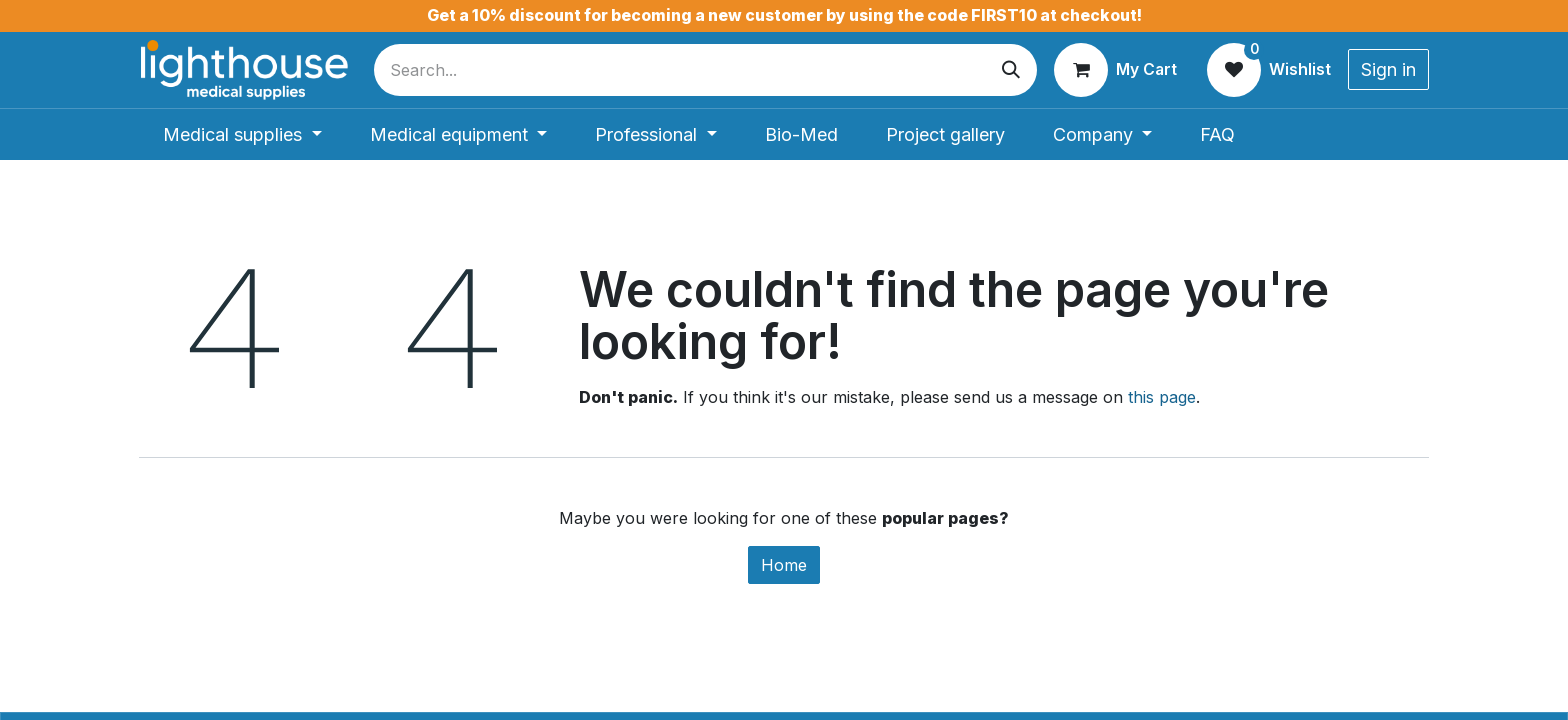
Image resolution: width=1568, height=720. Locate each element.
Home (784, 565)
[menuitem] (242, 134)
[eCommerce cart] (1115, 70)
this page (1162, 397)
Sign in (1388, 69)
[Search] (1011, 70)
